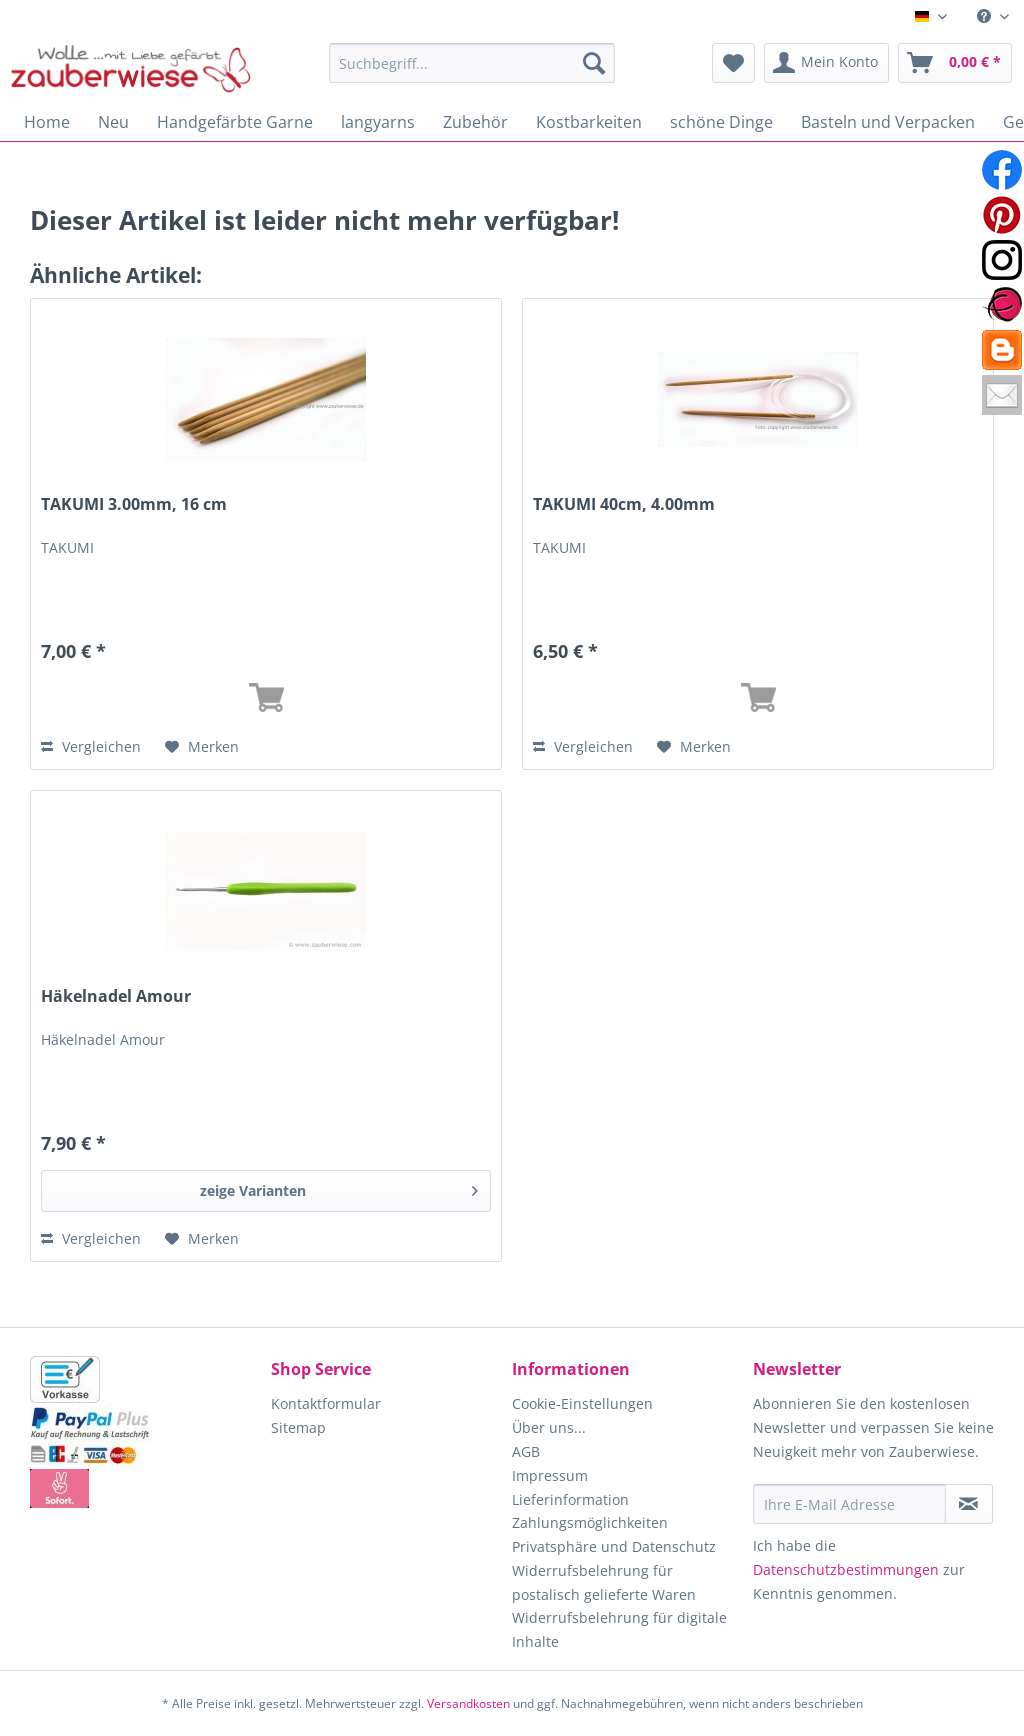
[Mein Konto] (826, 63)
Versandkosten (468, 1703)
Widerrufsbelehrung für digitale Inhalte (619, 1629)
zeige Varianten (339, 1187)
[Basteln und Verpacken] (888, 122)
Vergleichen (91, 746)
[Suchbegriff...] (472, 63)
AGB (526, 1451)
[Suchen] (594, 63)
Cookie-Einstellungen (582, 1403)
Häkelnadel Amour (116, 996)
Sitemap (298, 1427)
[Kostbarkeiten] (589, 122)
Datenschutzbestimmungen (846, 1569)
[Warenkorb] (955, 63)
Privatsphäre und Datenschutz (614, 1546)
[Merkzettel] (733, 63)
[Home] (47, 122)
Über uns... (549, 1427)
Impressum (550, 1475)
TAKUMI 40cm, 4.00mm (624, 504)
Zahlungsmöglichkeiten (590, 1522)
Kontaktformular (326, 1403)
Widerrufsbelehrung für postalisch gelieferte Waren (604, 1582)
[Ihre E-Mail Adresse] (849, 1504)
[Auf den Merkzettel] (202, 747)
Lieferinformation (570, 1499)
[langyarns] (378, 122)
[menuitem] (993, 16)
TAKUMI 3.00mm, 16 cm (134, 504)
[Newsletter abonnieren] (969, 1504)
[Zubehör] (475, 122)
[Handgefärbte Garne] (235, 122)
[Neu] (113, 122)
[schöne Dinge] (721, 122)
